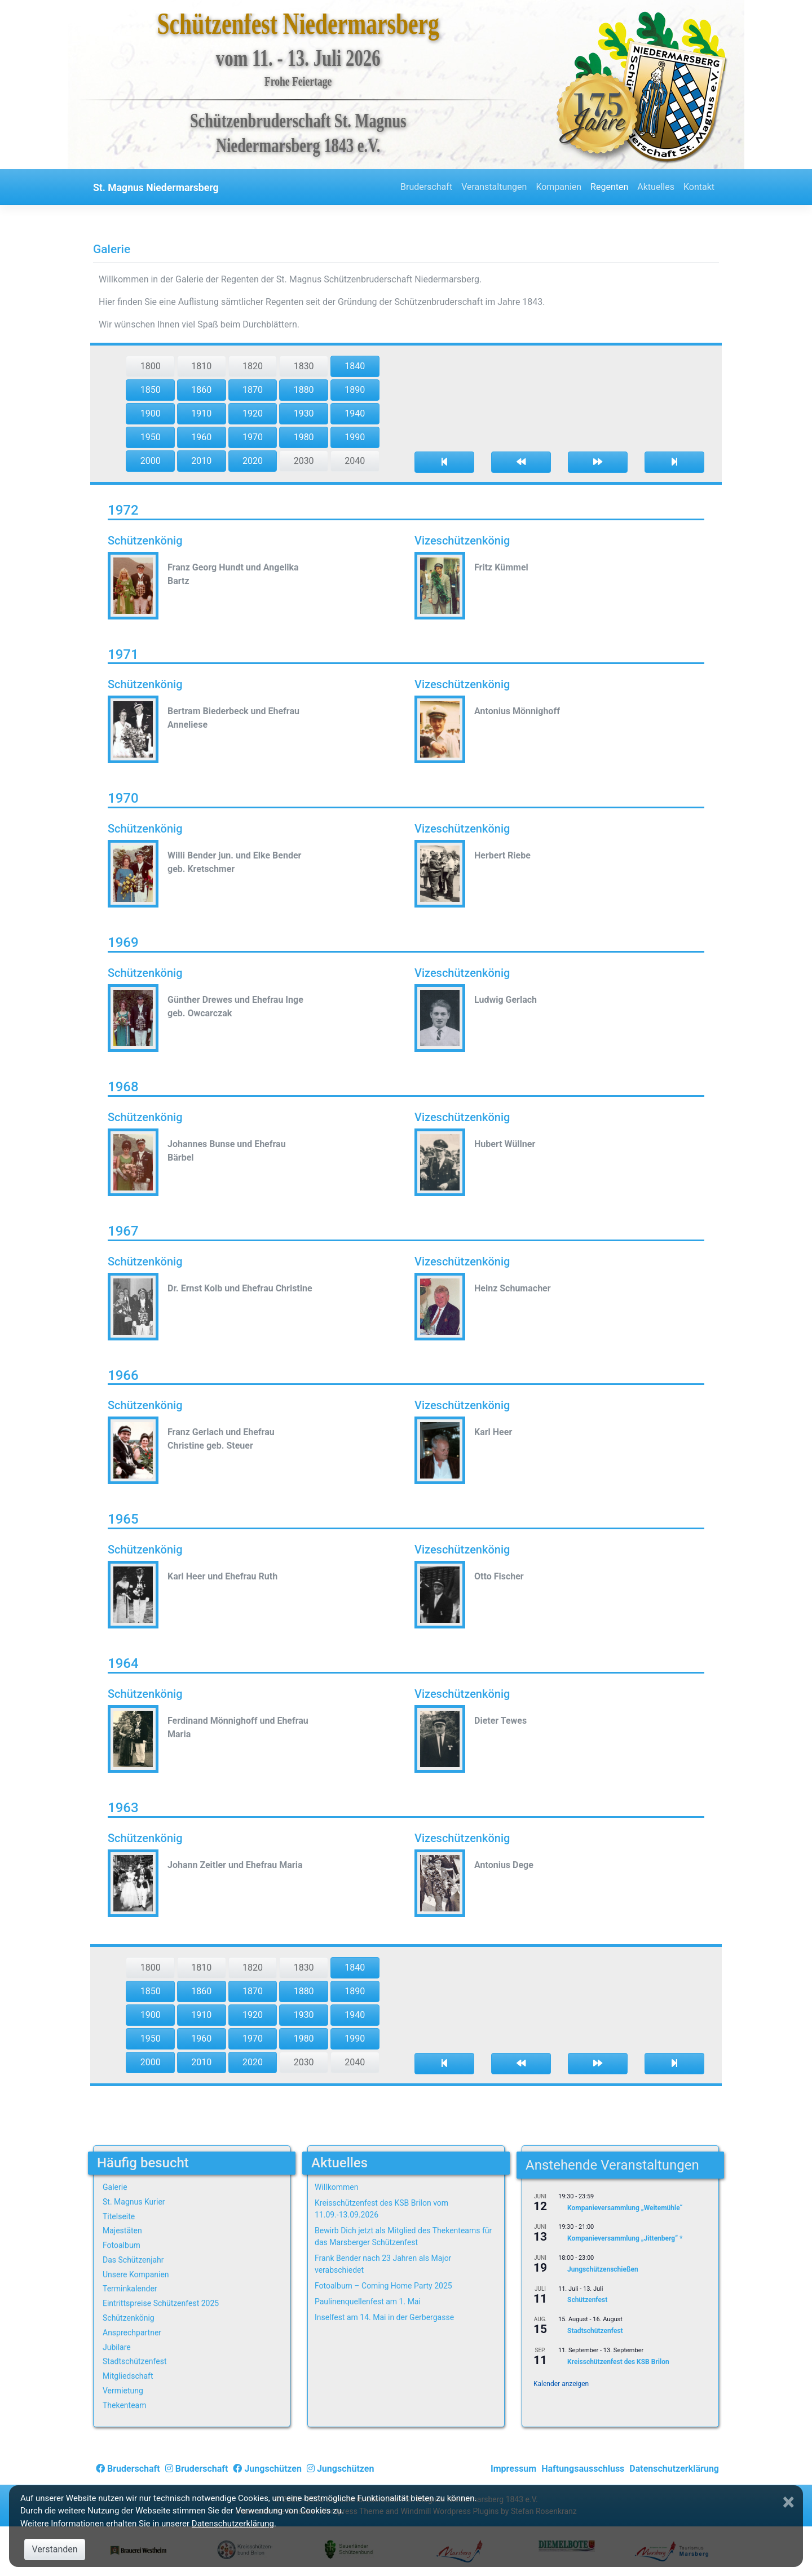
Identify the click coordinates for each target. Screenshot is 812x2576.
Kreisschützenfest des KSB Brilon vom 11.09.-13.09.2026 (381, 2208)
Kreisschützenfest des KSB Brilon (618, 2362)
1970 (252, 437)
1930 (304, 413)
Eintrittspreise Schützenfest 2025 (161, 2303)
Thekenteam (125, 2405)
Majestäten (122, 2230)
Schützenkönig (129, 2317)
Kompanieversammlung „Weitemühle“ (624, 2208)
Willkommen (336, 2187)
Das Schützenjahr (133, 2259)
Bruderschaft (426, 187)
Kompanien (558, 187)
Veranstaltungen (494, 187)
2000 (150, 460)
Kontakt (698, 187)
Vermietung (123, 2390)
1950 (150, 437)
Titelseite (119, 2216)
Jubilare (117, 2347)
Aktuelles (655, 187)
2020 (252, 460)
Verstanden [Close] (54, 2549)
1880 (304, 389)
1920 (252, 413)
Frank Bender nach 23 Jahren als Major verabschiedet (383, 2264)
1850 (150, 389)
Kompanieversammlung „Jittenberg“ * (625, 2239)
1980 (304, 437)
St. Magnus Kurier (134, 2201)
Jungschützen (267, 2468)
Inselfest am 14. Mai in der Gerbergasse (384, 2317)
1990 (355, 437)
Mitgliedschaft (128, 2375)
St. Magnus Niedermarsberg (156, 187)
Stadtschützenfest (134, 2361)
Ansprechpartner (132, 2332)
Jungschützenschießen (602, 2269)
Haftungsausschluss (582, 2468)
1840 (355, 366)
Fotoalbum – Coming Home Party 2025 (383, 2285)
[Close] (790, 2502)
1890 (355, 389)
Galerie (115, 2187)
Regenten (609, 187)
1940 (355, 413)
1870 (252, 389)
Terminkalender (130, 2288)
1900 (150, 413)
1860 (201, 389)
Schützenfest (587, 2300)
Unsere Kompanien (136, 2274)
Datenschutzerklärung (674, 2468)
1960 (201, 437)
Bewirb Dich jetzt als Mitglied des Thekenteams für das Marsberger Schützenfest (403, 2236)
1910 (201, 413)
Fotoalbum (121, 2245)
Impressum (513, 2468)
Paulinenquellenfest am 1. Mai (368, 2301)
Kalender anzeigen (561, 2384)
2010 (201, 460)
